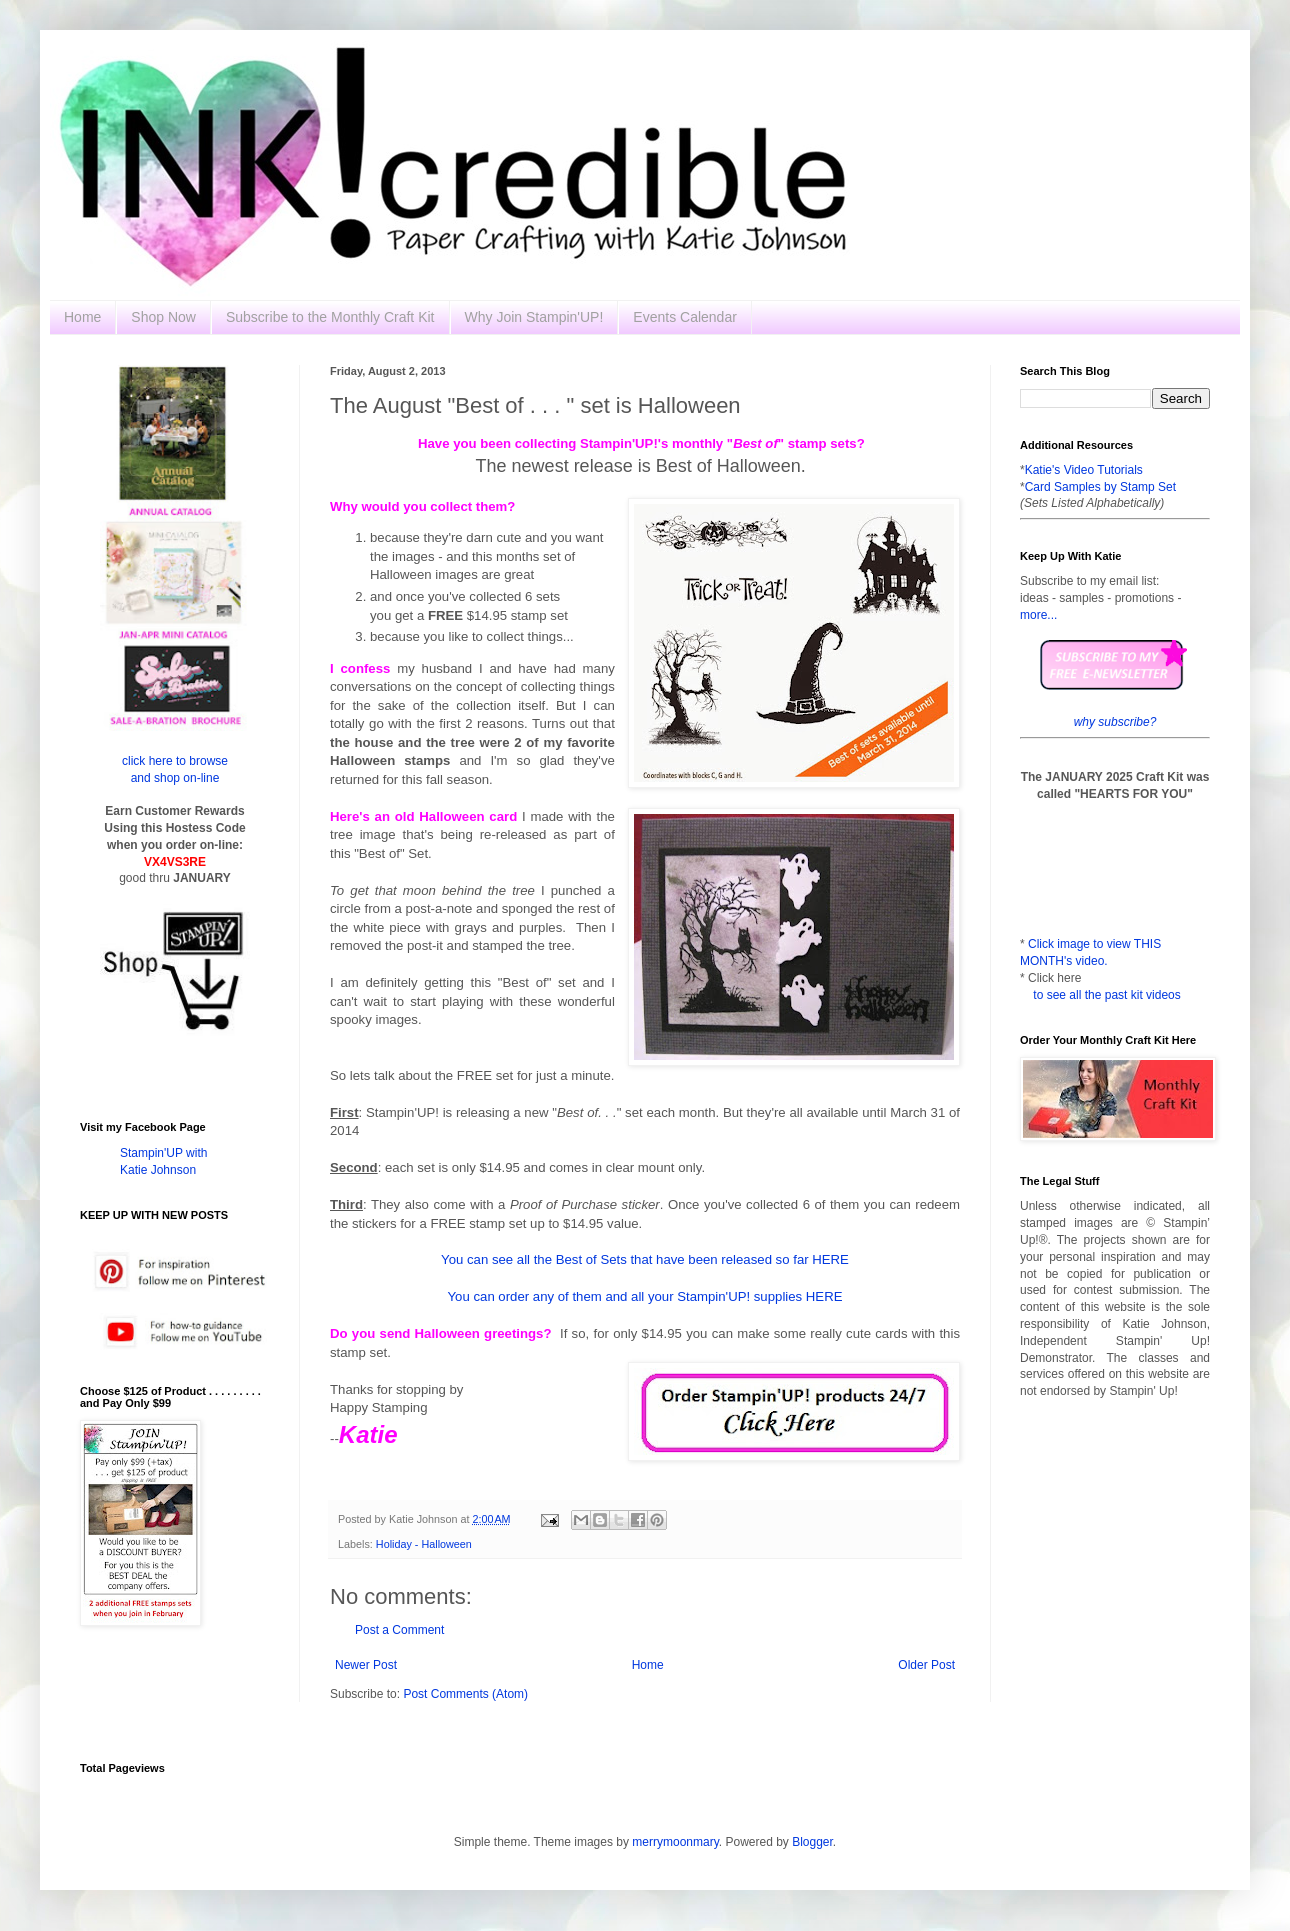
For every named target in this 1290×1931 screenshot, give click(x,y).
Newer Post (366, 1665)
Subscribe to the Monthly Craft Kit (330, 317)
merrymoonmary (675, 1842)
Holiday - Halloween (424, 1544)
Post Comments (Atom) (465, 1694)
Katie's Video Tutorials (1084, 470)
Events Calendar (685, 317)
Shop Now (163, 317)
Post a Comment (399, 1630)
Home (82, 317)
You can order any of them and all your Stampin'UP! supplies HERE (645, 1296)
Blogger (812, 1842)
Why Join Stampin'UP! (534, 317)
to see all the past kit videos (1106, 995)
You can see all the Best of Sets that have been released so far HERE (645, 1259)
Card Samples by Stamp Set (1100, 487)
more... (1038, 615)
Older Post (926, 1665)
